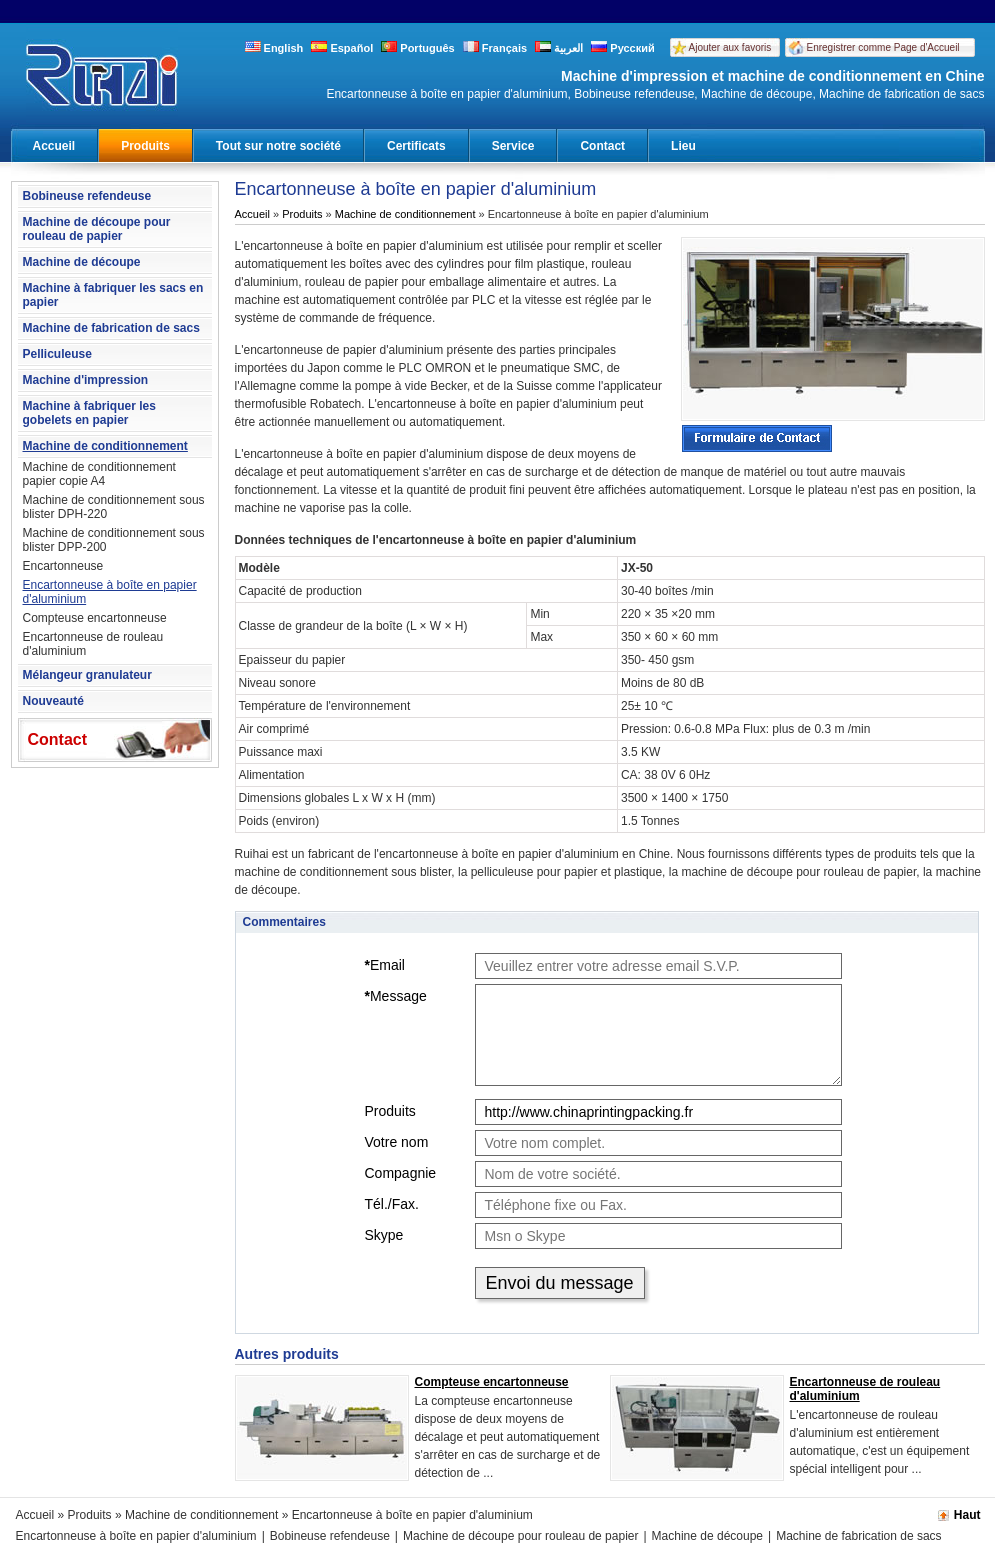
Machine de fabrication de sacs (111, 328)
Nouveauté (53, 701)
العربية (559, 48)
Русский (623, 48)
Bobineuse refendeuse (87, 196)
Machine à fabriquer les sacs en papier (113, 295)
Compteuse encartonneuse (95, 618)
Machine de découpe (82, 262)
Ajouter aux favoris (730, 47)
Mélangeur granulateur (87, 675)
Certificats (416, 146)
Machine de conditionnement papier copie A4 (99, 474)
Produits (145, 146)
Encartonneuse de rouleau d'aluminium (93, 644)
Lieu (683, 146)
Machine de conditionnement (105, 446)
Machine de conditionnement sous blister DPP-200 (114, 540)
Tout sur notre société (278, 146)
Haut (967, 1515)
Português (417, 48)
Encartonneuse (63, 566)
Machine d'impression (86, 380)
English (274, 48)
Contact (602, 146)
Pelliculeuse (57, 354)
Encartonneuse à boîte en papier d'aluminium (110, 592)
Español (342, 48)
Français (495, 48)
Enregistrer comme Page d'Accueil (883, 47)
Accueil (54, 146)
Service (513, 146)
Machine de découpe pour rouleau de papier (97, 229)
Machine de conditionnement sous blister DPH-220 (114, 507)
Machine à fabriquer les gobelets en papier (89, 413)
